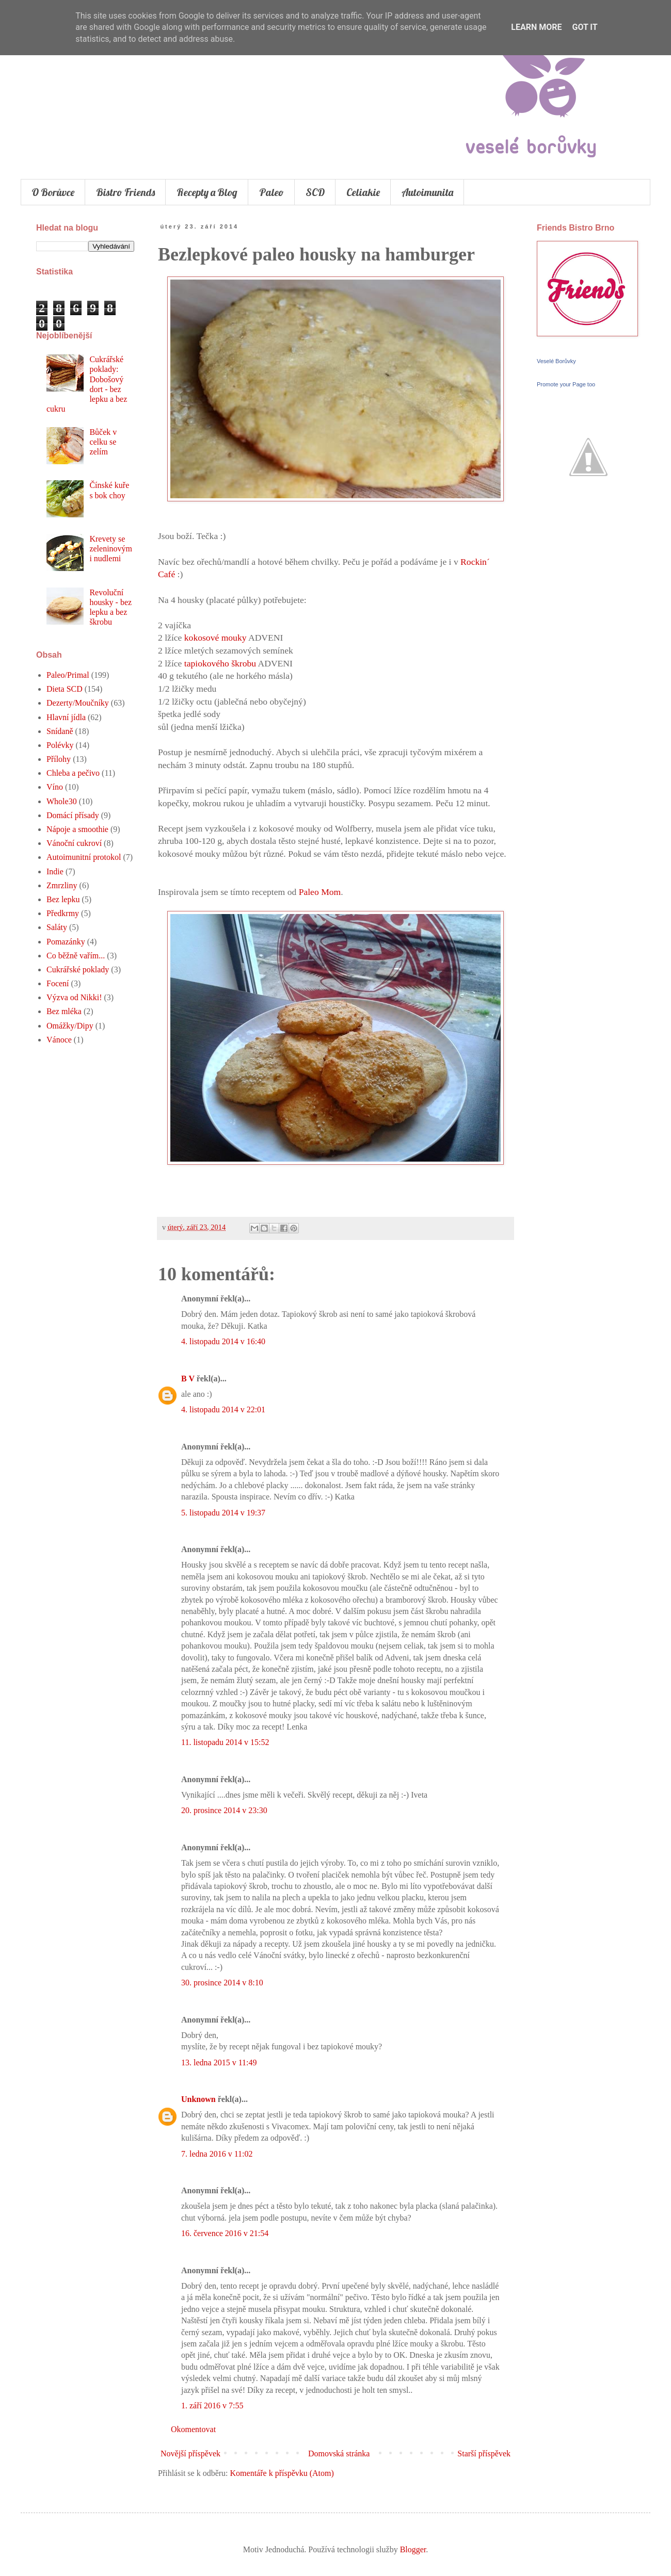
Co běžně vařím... (75, 955)
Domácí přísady (72, 815)
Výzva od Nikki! (74, 997)
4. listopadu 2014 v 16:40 (223, 1341)
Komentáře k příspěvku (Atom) (282, 2473)
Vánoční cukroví (74, 843)
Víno (54, 786)
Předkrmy (62, 913)
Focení (57, 983)
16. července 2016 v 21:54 (224, 2233)
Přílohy (58, 759)
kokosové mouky (214, 637)
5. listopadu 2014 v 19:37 (223, 1512)
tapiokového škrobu (220, 663)
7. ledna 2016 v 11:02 (217, 2153)
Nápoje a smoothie (77, 829)
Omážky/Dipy (69, 1025)
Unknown (198, 2099)
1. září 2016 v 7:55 (212, 2405)
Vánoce (59, 1039)
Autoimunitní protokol (83, 857)
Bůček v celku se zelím (103, 442)
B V (188, 1378)
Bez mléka (64, 1011)
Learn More (536, 27)
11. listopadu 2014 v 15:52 (225, 1742)
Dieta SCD (64, 688)
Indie (54, 871)
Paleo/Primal (67, 675)
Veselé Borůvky (556, 361)
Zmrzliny (61, 885)
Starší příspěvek (483, 2453)
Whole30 (61, 801)
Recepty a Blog (207, 192)
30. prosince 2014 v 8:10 (222, 1982)
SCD (315, 192)
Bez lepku (62, 899)
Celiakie (363, 192)
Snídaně (59, 731)
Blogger (413, 2549)
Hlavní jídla (66, 717)
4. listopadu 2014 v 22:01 (223, 1409)
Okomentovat (193, 2429)
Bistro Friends (125, 192)
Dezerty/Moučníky (77, 702)
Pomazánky (65, 941)
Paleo (271, 192)
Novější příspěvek (190, 2453)
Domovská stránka (339, 2453)
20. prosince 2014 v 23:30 (224, 1810)
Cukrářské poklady (77, 969)
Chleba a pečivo (73, 773)
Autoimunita (427, 192)
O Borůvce (52, 192)
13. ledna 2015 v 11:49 (219, 2062)
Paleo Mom (320, 892)
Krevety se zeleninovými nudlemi (110, 548)
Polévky (59, 745)
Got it (584, 27)
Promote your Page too (566, 384)
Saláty (56, 927)
